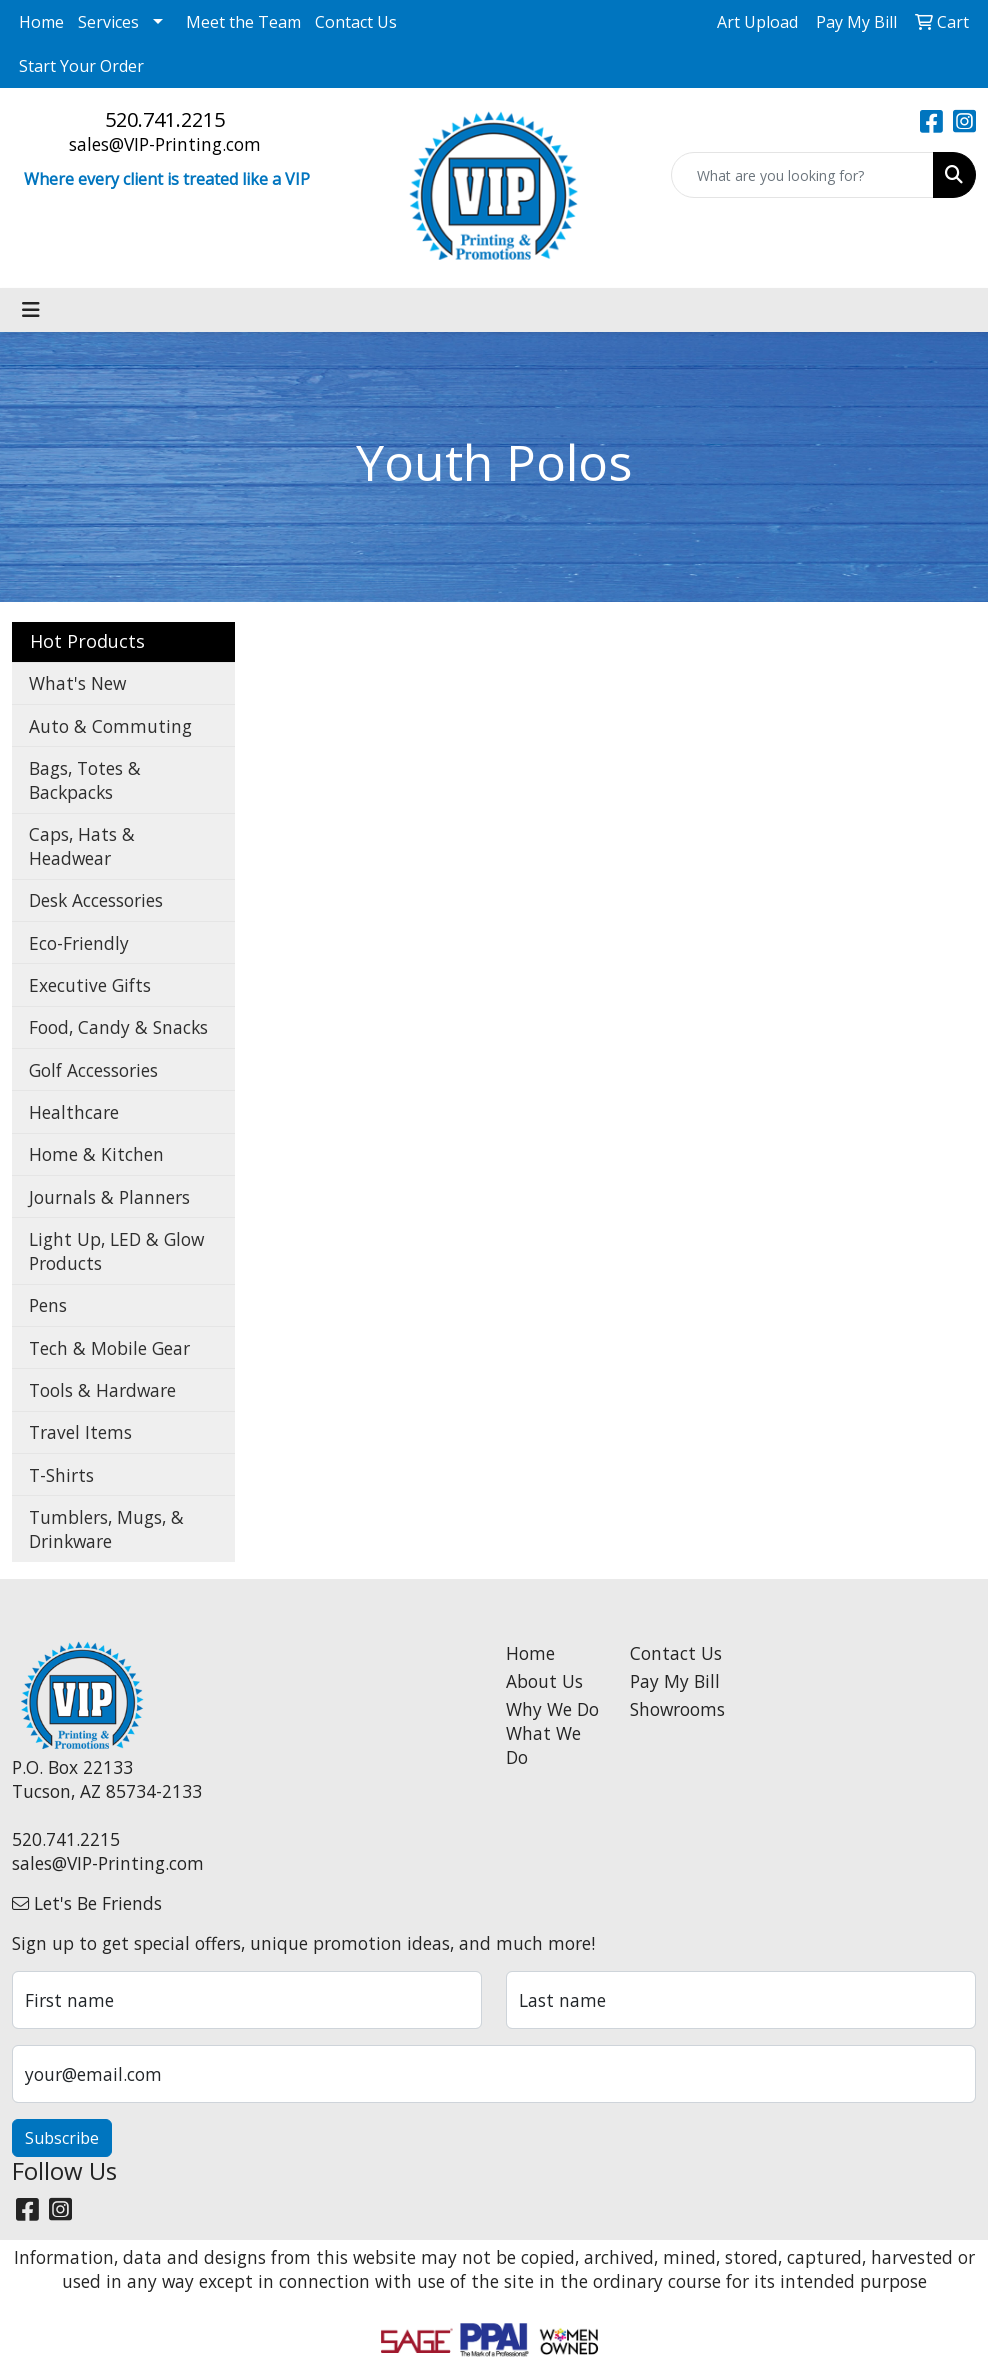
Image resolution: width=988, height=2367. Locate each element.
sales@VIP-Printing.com (165, 144)
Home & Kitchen (96, 1154)
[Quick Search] (802, 175)
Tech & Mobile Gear (109, 1348)
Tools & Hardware (102, 1390)
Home (41, 22)
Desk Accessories (96, 900)
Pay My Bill (675, 1681)
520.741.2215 (165, 119)
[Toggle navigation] (31, 310)
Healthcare (74, 1112)
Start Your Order (81, 66)
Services (108, 22)
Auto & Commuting (110, 726)
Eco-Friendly (79, 943)
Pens (48, 1305)
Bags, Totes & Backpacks (85, 780)
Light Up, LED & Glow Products (116, 1251)
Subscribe (62, 2138)
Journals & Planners (109, 1197)
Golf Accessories (93, 1070)
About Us (544, 1681)
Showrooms (677, 1709)
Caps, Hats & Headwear (82, 846)
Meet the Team (243, 22)
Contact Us (356, 22)
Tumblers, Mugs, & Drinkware (106, 1529)
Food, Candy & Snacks (118, 1027)
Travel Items (80, 1432)
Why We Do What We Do (552, 1733)
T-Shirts (61, 1475)
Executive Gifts (90, 985)
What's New (77, 683)
